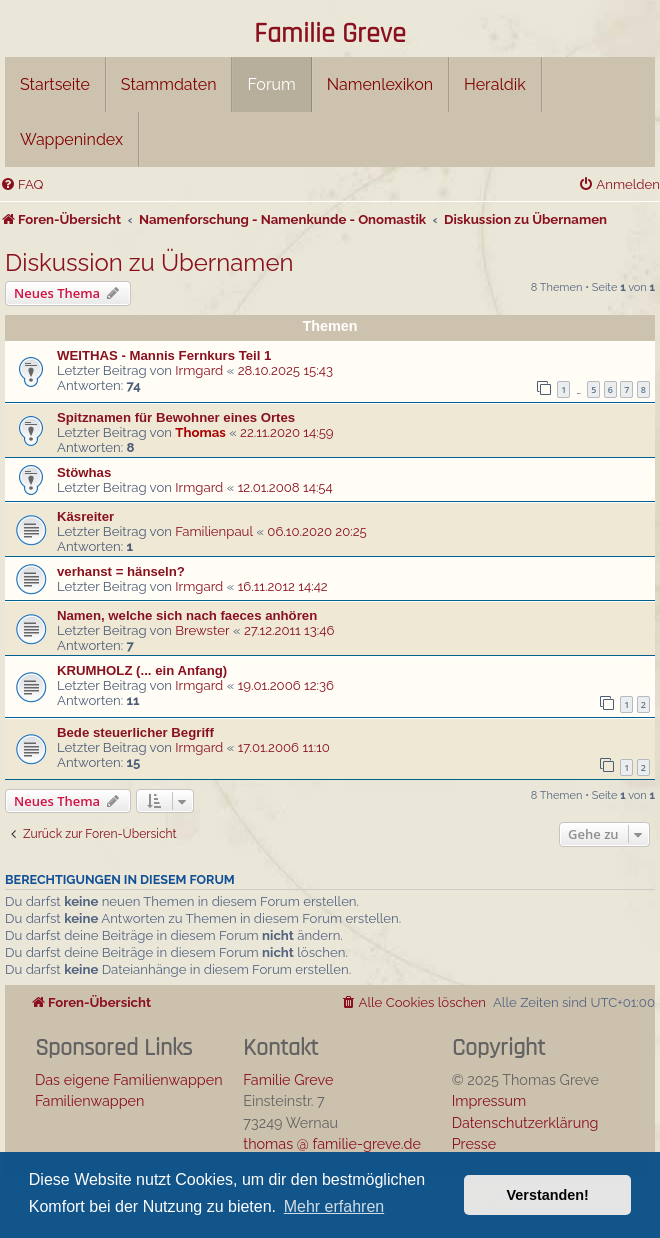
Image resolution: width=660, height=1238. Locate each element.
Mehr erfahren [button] (334, 1206)
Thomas (200, 432)
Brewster (202, 630)
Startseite (55, 84)
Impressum (489, 1100)
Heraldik (495, 84)
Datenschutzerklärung (525, 1122)
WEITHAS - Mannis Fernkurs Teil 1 (164, 355)
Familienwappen (89, 1100)
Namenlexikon (380, 84)
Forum (271, 84)
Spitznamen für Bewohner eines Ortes (176, 417)
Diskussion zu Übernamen (149, 262)
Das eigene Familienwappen (129, 1079)
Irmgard (199, 370)
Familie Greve (330, 35)
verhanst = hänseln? (121, 571)
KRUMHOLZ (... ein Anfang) (142, 670)
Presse (474, 1143)
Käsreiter (85, 516)
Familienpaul (214, 531)
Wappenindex (71, 139)
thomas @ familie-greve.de (332, 1143)
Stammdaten (169, 84)
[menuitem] (21, 184)
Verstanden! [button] (548, 1195)
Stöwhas (84, 472)
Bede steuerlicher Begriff (135, 732)
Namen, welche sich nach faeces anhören (187, 615)
